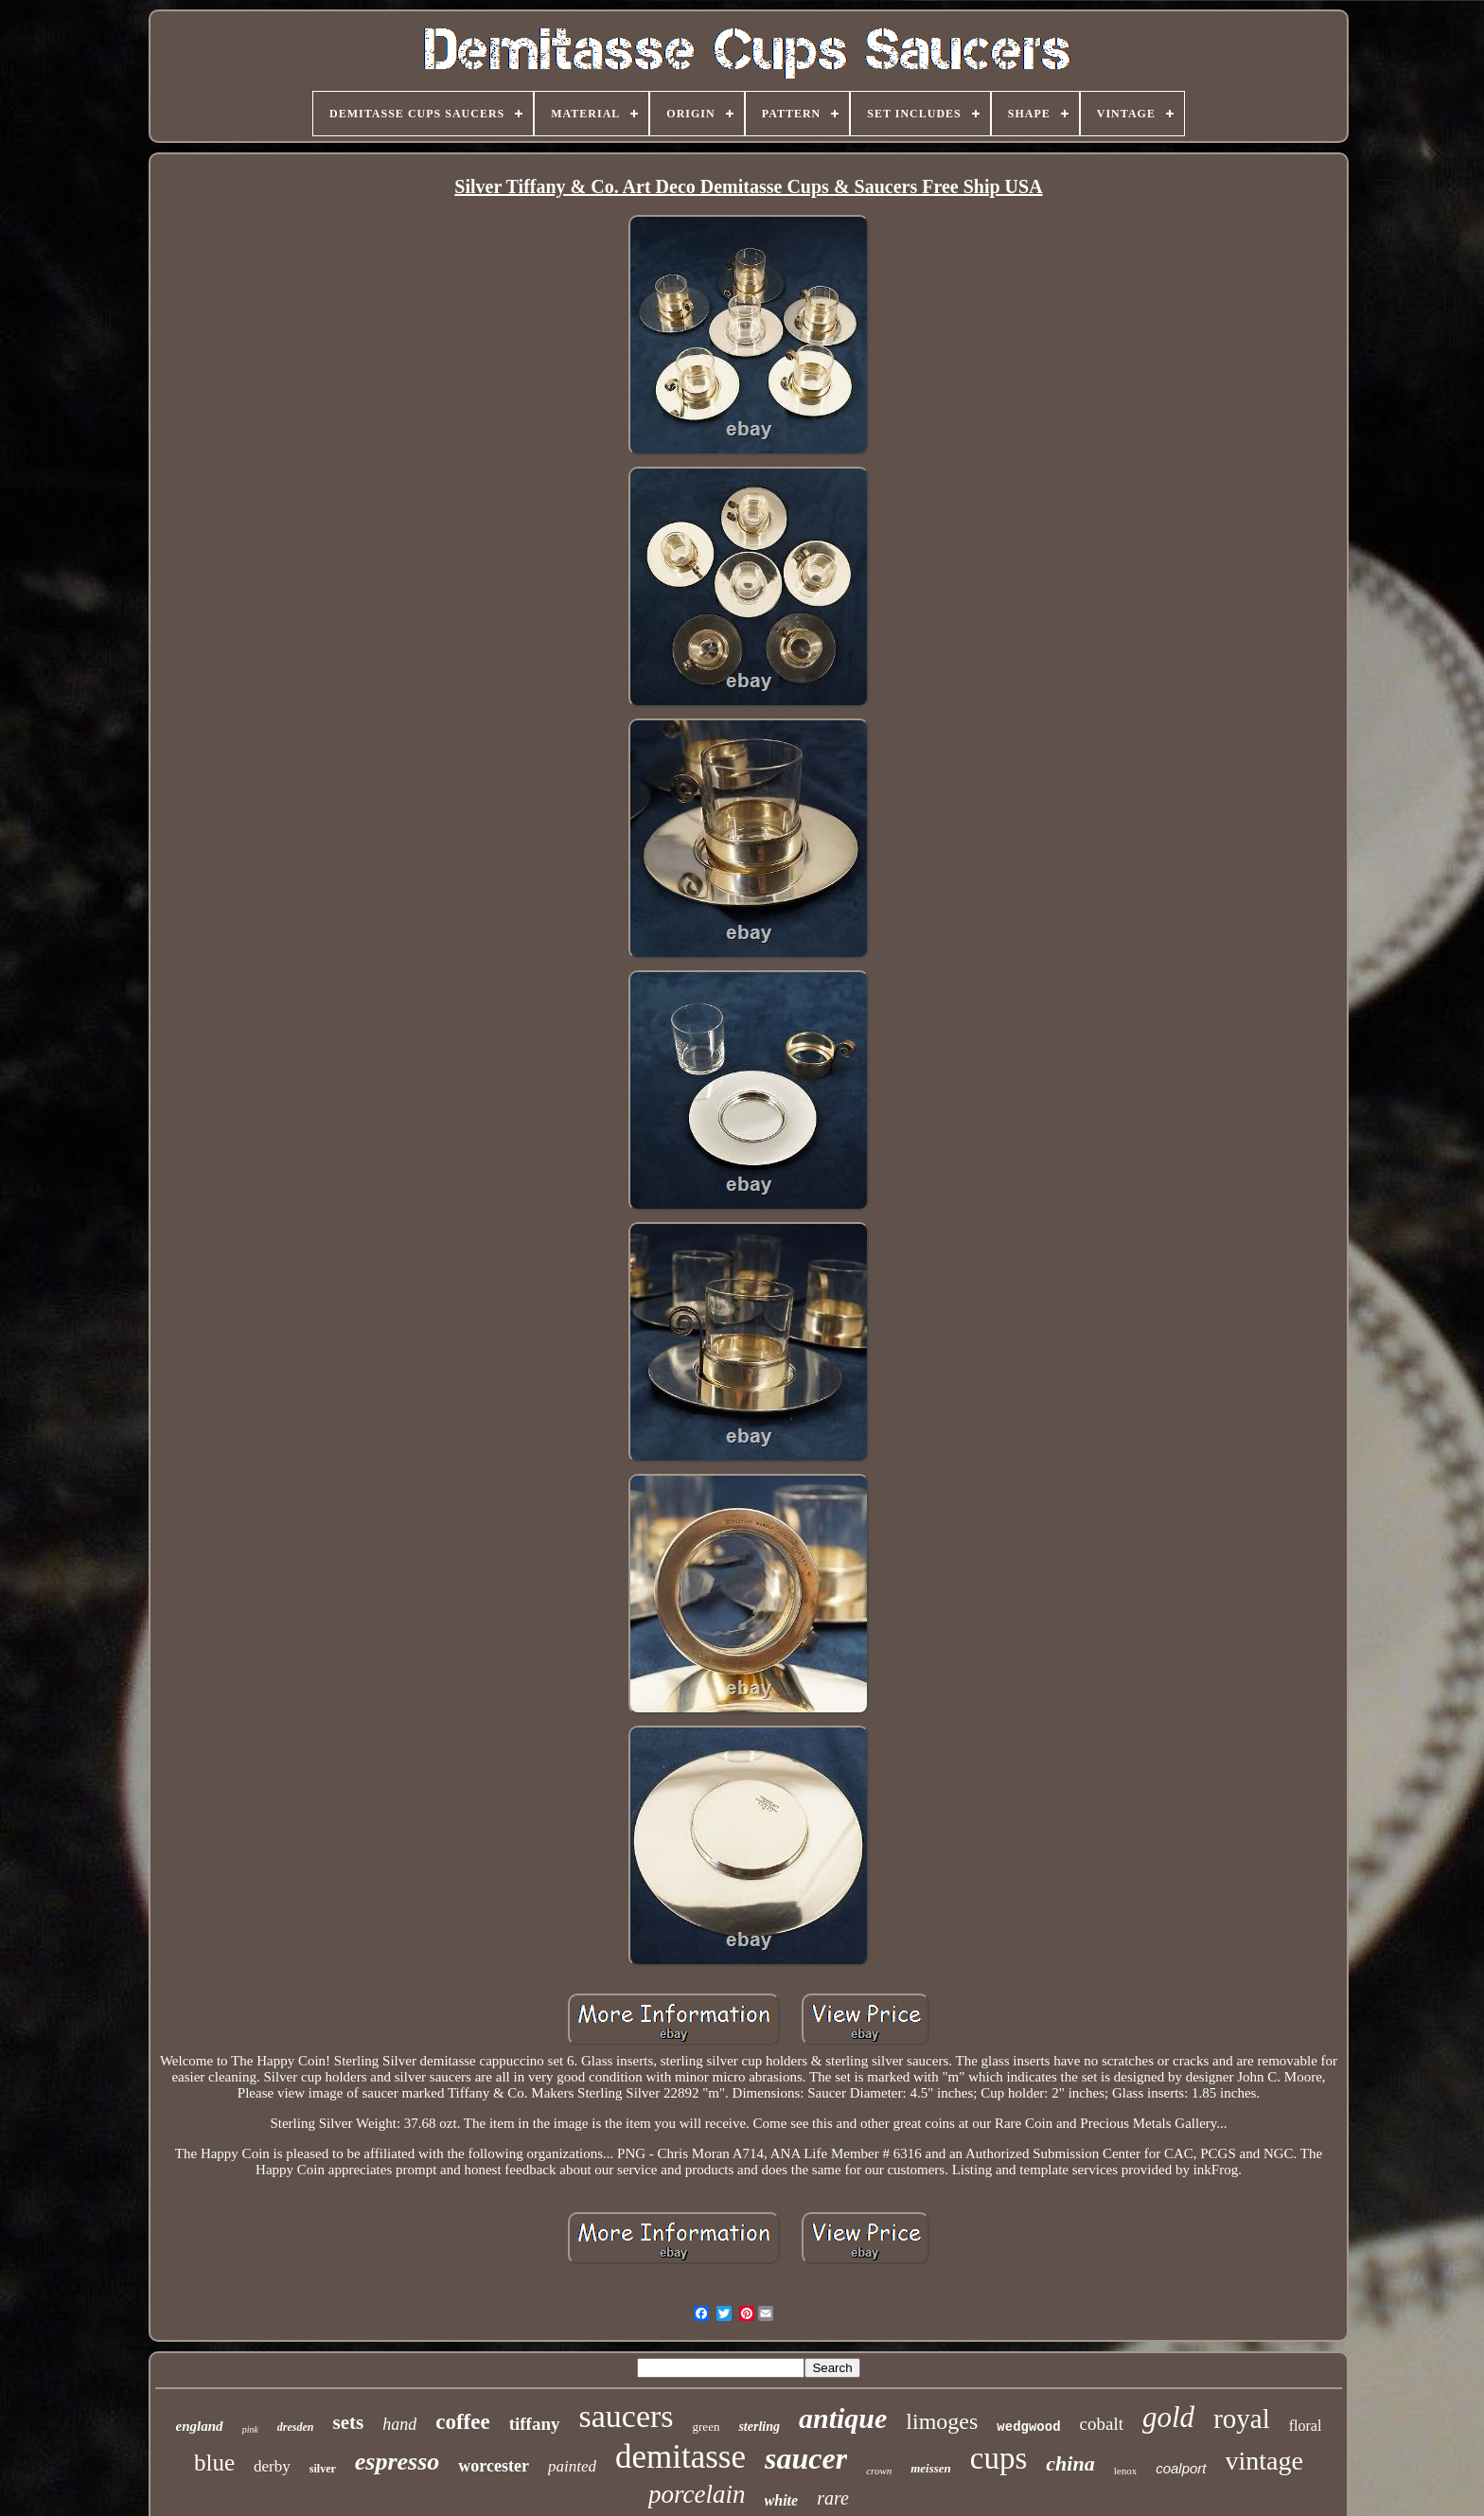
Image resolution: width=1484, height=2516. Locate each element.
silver (322, 2468)
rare (833, 2498)
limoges (942, 2421)
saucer (806, 2458)
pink (250, 2429)
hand (399, 2424)
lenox (1125, 2470)
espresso (397, 2461)
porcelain (696, 2494)
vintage (1264, 2460)
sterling (759, 2426)
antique (843, 2418)
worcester (493, 2465)
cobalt (1101, 2424)
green (706, 2426)
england (199, 2426)
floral (1305, 2426)
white (782, 2500)
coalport (1181, 2468)
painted (572, 2466)
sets (348, 2422)
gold (1168, 2417)
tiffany (534, 2424)
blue (214, 2462)
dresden (295, 2427)
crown (879, 2470)
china (1070, 2463)
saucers (625, 2416)
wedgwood (1028, 2427)
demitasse (680, 2456)
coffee (462, 2422)
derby (272, 2466)
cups (999, 2458)
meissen (930, 2468)
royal (1241, 2418)
